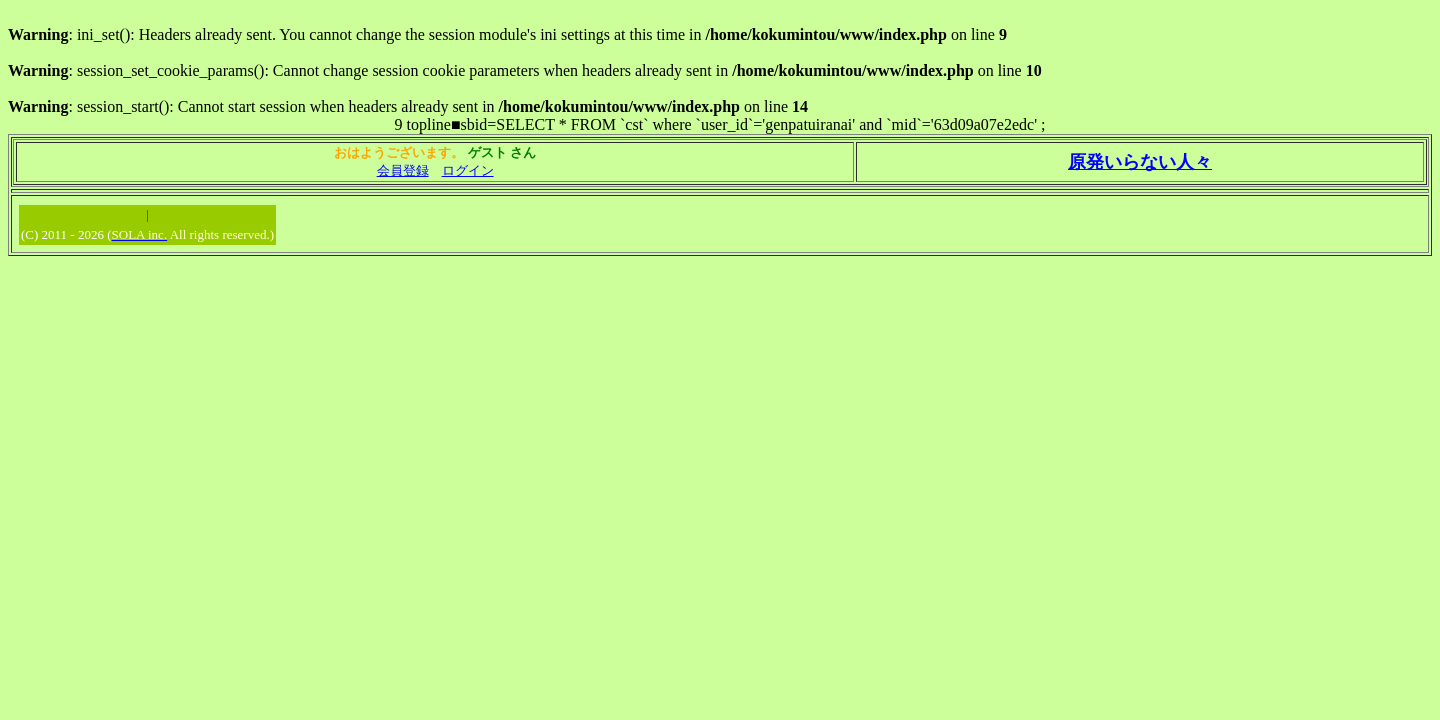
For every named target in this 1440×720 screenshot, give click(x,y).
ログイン (468, 170)
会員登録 (403, 170)
